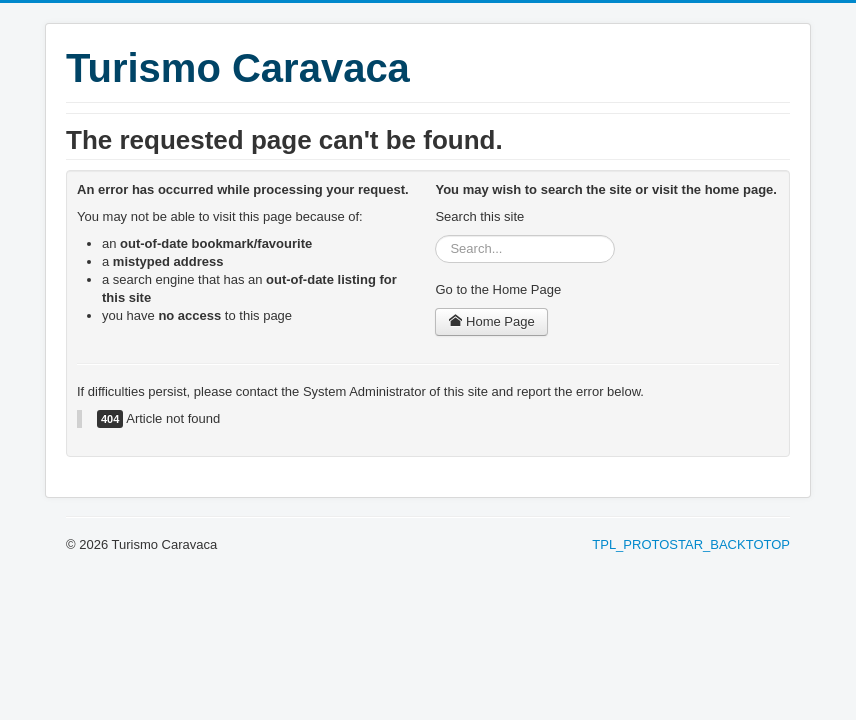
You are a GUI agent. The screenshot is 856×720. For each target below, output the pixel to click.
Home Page (491, 321)
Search (435, 235)
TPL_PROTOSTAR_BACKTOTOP (691, 544)
